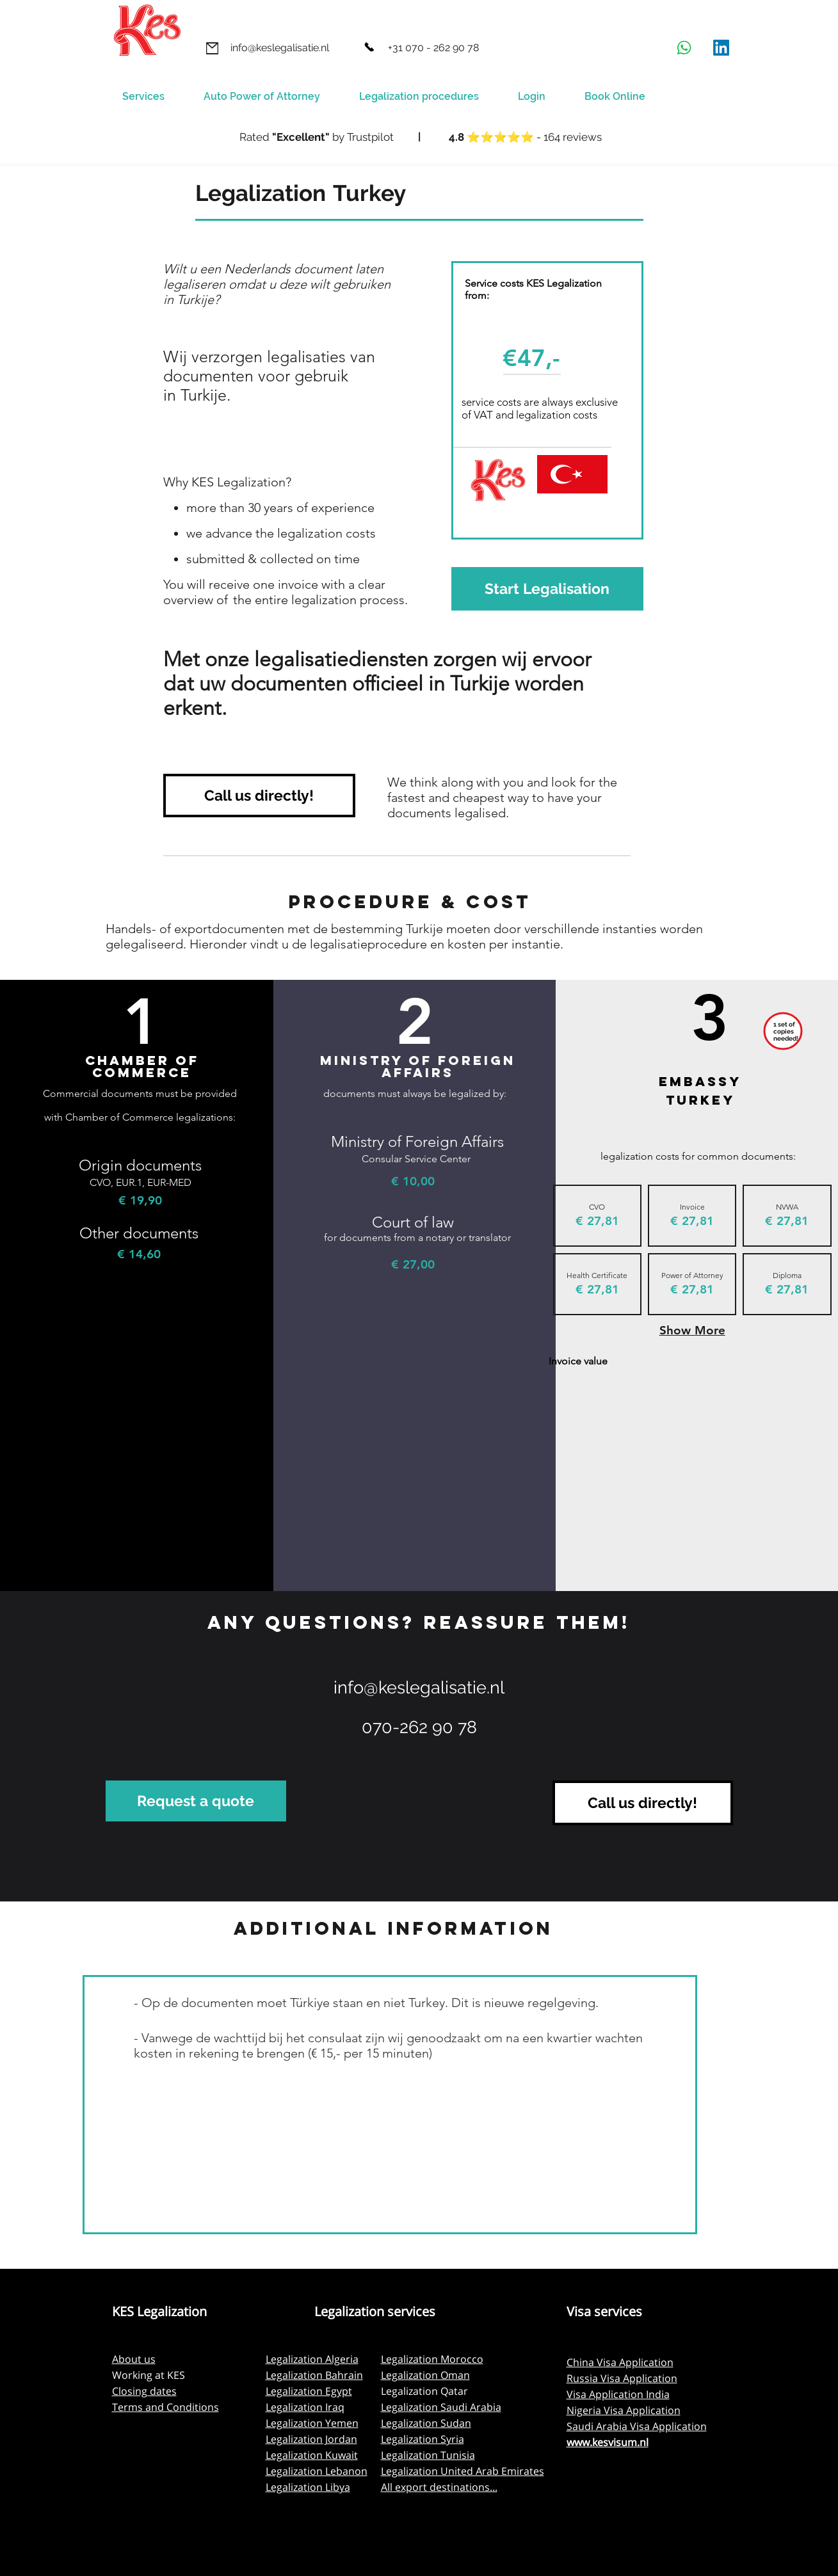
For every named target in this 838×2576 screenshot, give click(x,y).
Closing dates (144, 2391)
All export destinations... (439, 2487)
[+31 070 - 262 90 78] (433, 48)
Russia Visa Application (622, 2378)
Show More (692, 1330)
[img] (597, 1216)
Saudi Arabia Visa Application (637, 2426)
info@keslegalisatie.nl (419, 1687)
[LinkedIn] (721, 48)
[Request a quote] (196, 1800)
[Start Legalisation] (547, 589)
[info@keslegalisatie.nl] (279, 48)
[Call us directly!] (259, 795)
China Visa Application (620, 2362)
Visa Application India (618, 2394)
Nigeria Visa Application (624, 2410)
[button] (429, 97)
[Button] (419, 138)
